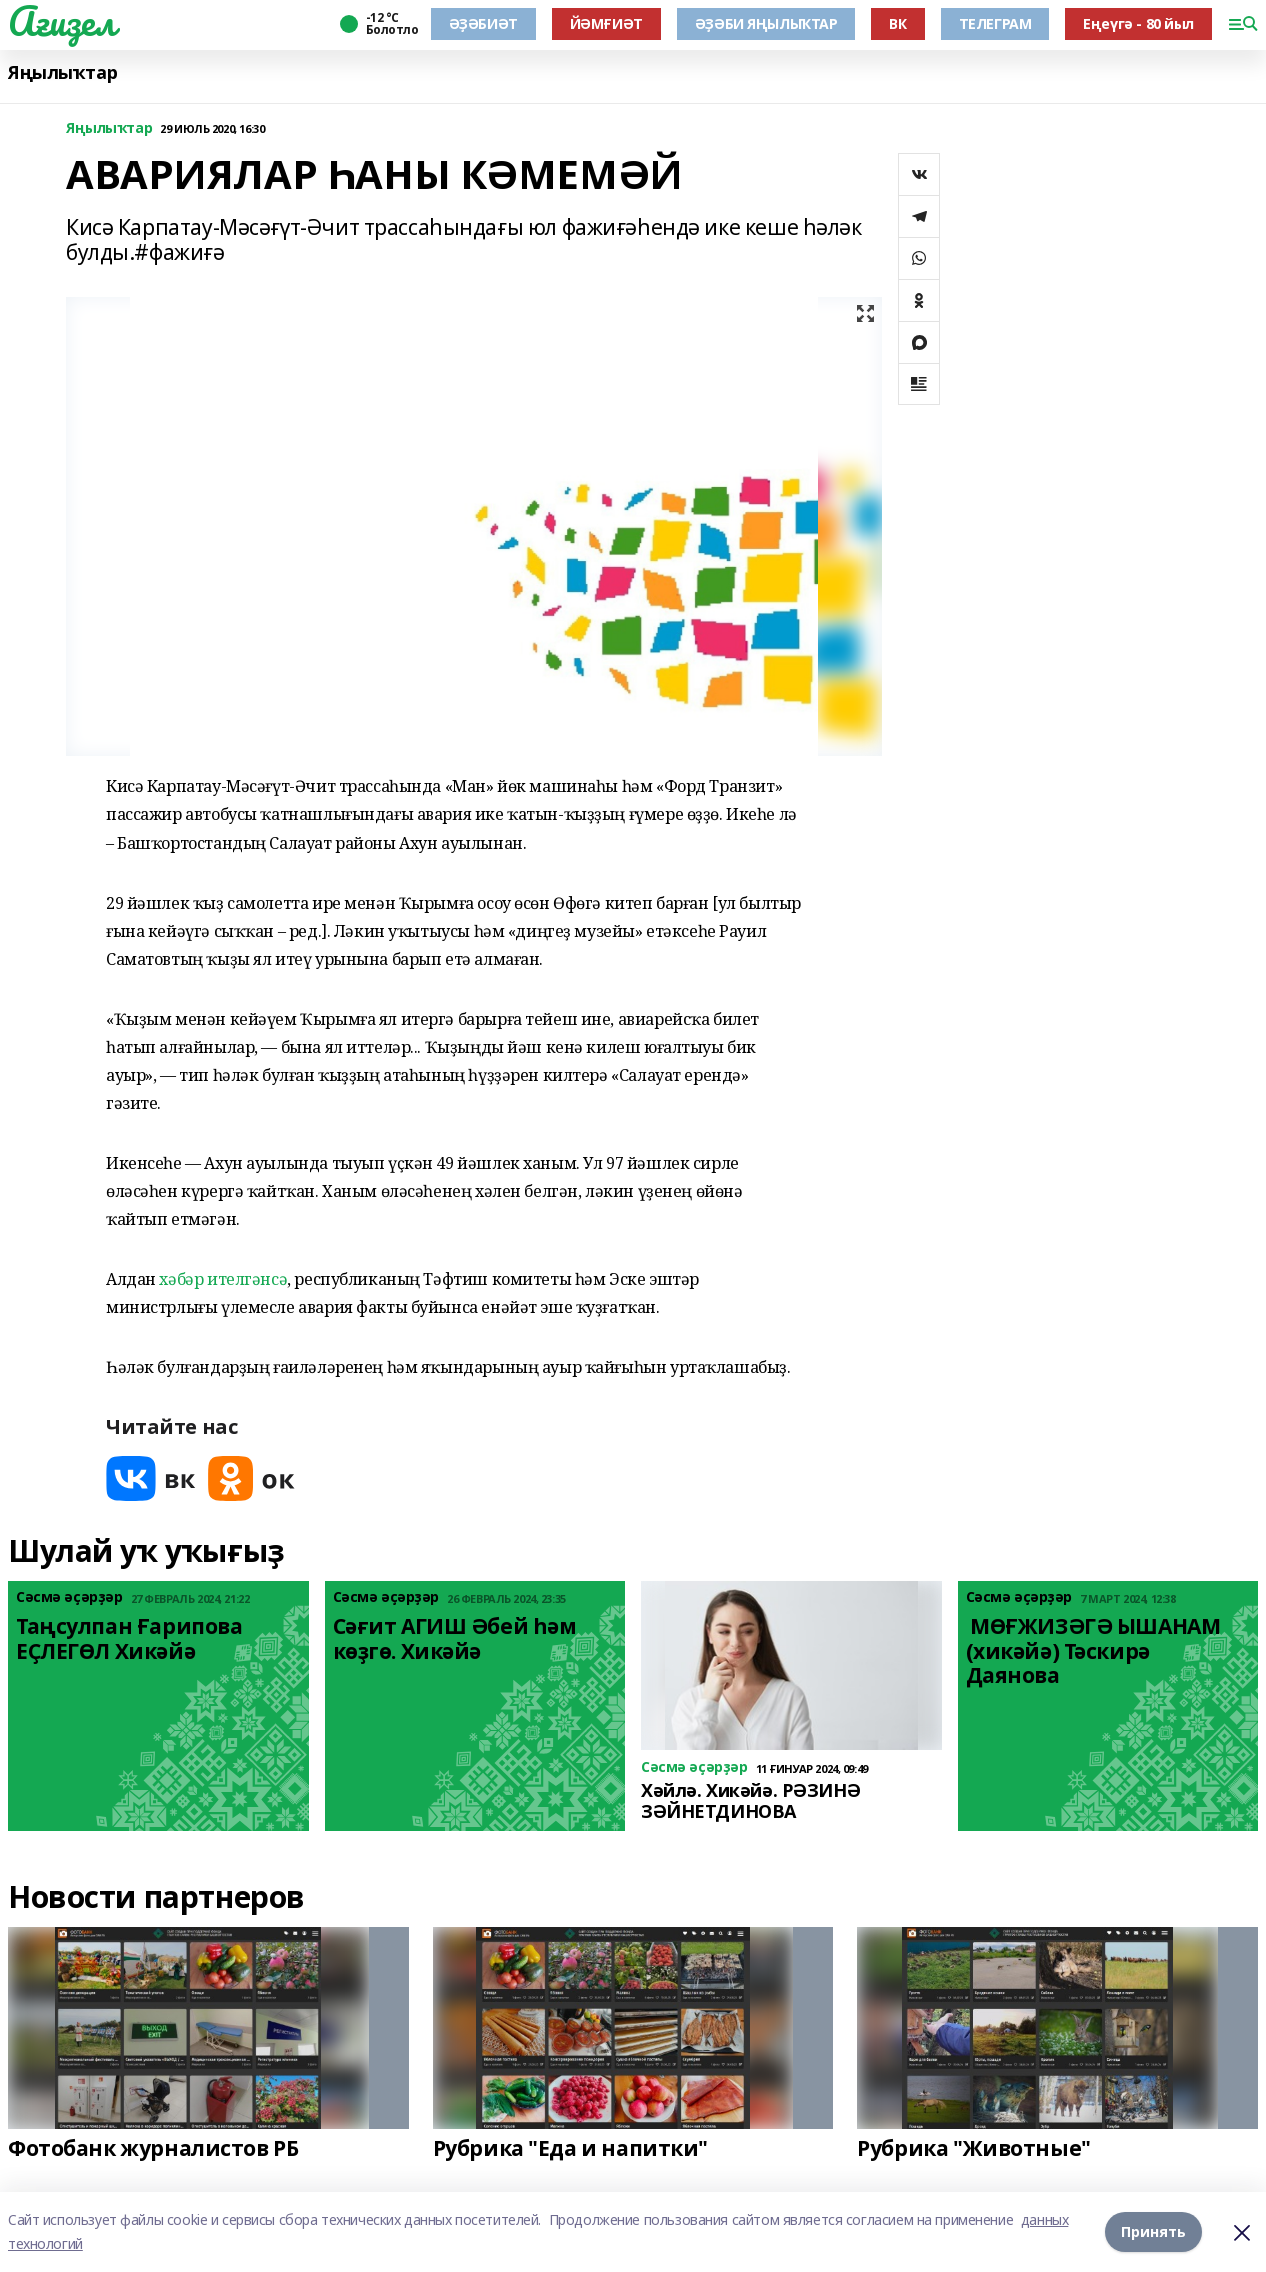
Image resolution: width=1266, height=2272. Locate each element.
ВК (897, 23)
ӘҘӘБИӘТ (483, 23)
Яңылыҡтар (62, 72)
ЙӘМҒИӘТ (606, 23)
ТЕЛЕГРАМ (995, 23)
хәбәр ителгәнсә (223, 1279)
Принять (1153, 2231)
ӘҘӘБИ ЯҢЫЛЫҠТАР (766, 23)
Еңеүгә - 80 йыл (1138, 23)
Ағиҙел (61, 21)
